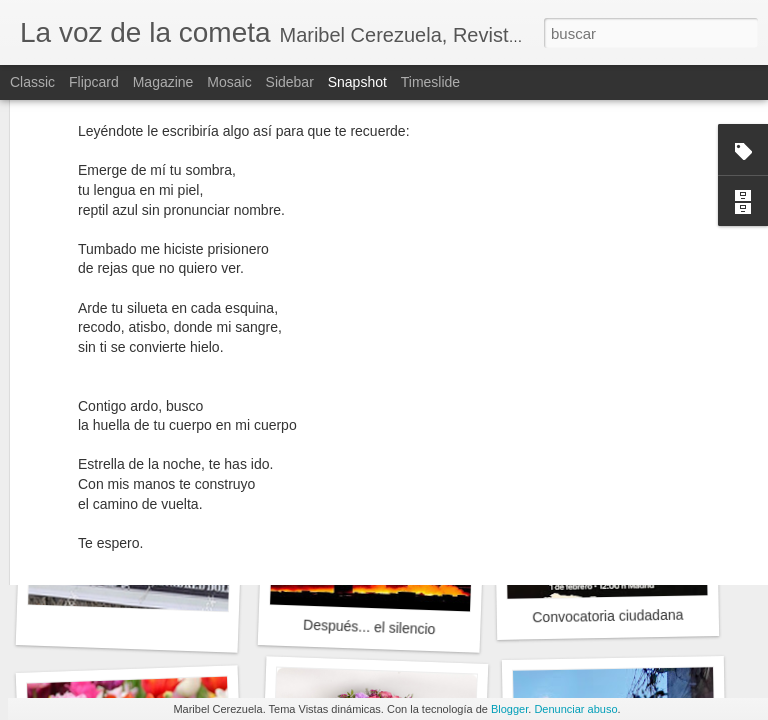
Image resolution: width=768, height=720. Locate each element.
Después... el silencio (369, 627)
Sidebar (290, 82)
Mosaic (229, 82)
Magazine (163, 82)
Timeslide (430, 82)
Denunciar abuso (575, 709)
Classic (32, 82)
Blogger (509, 709)
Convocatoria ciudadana (607, 616)
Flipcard (94, 82)
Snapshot (357, 82)
